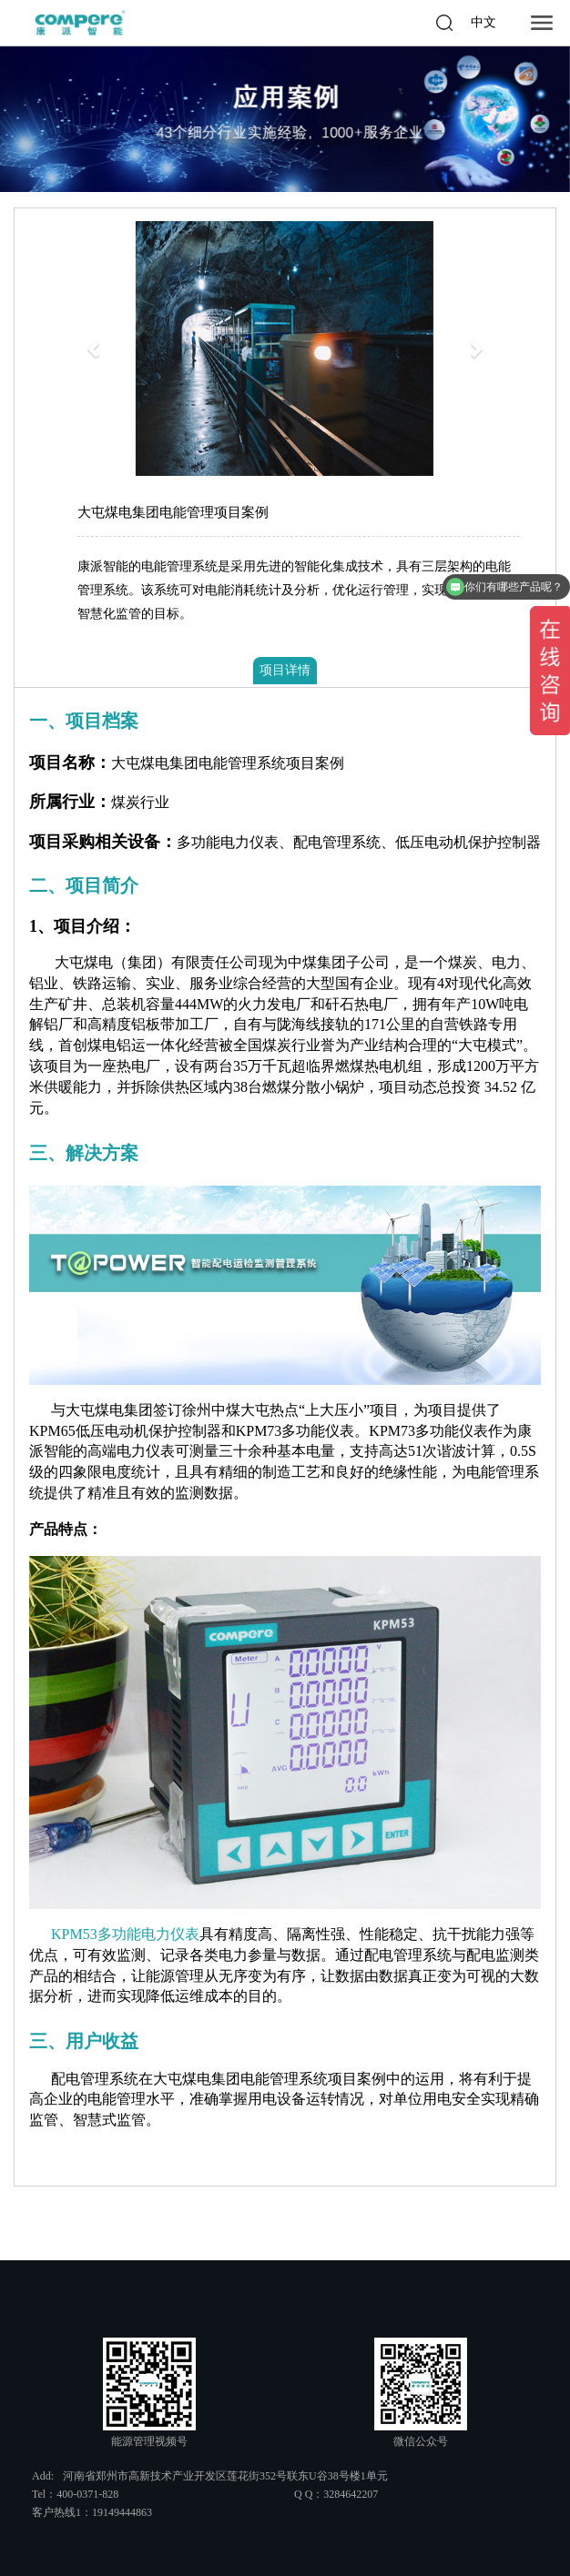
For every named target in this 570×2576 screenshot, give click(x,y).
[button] (94, 348)
